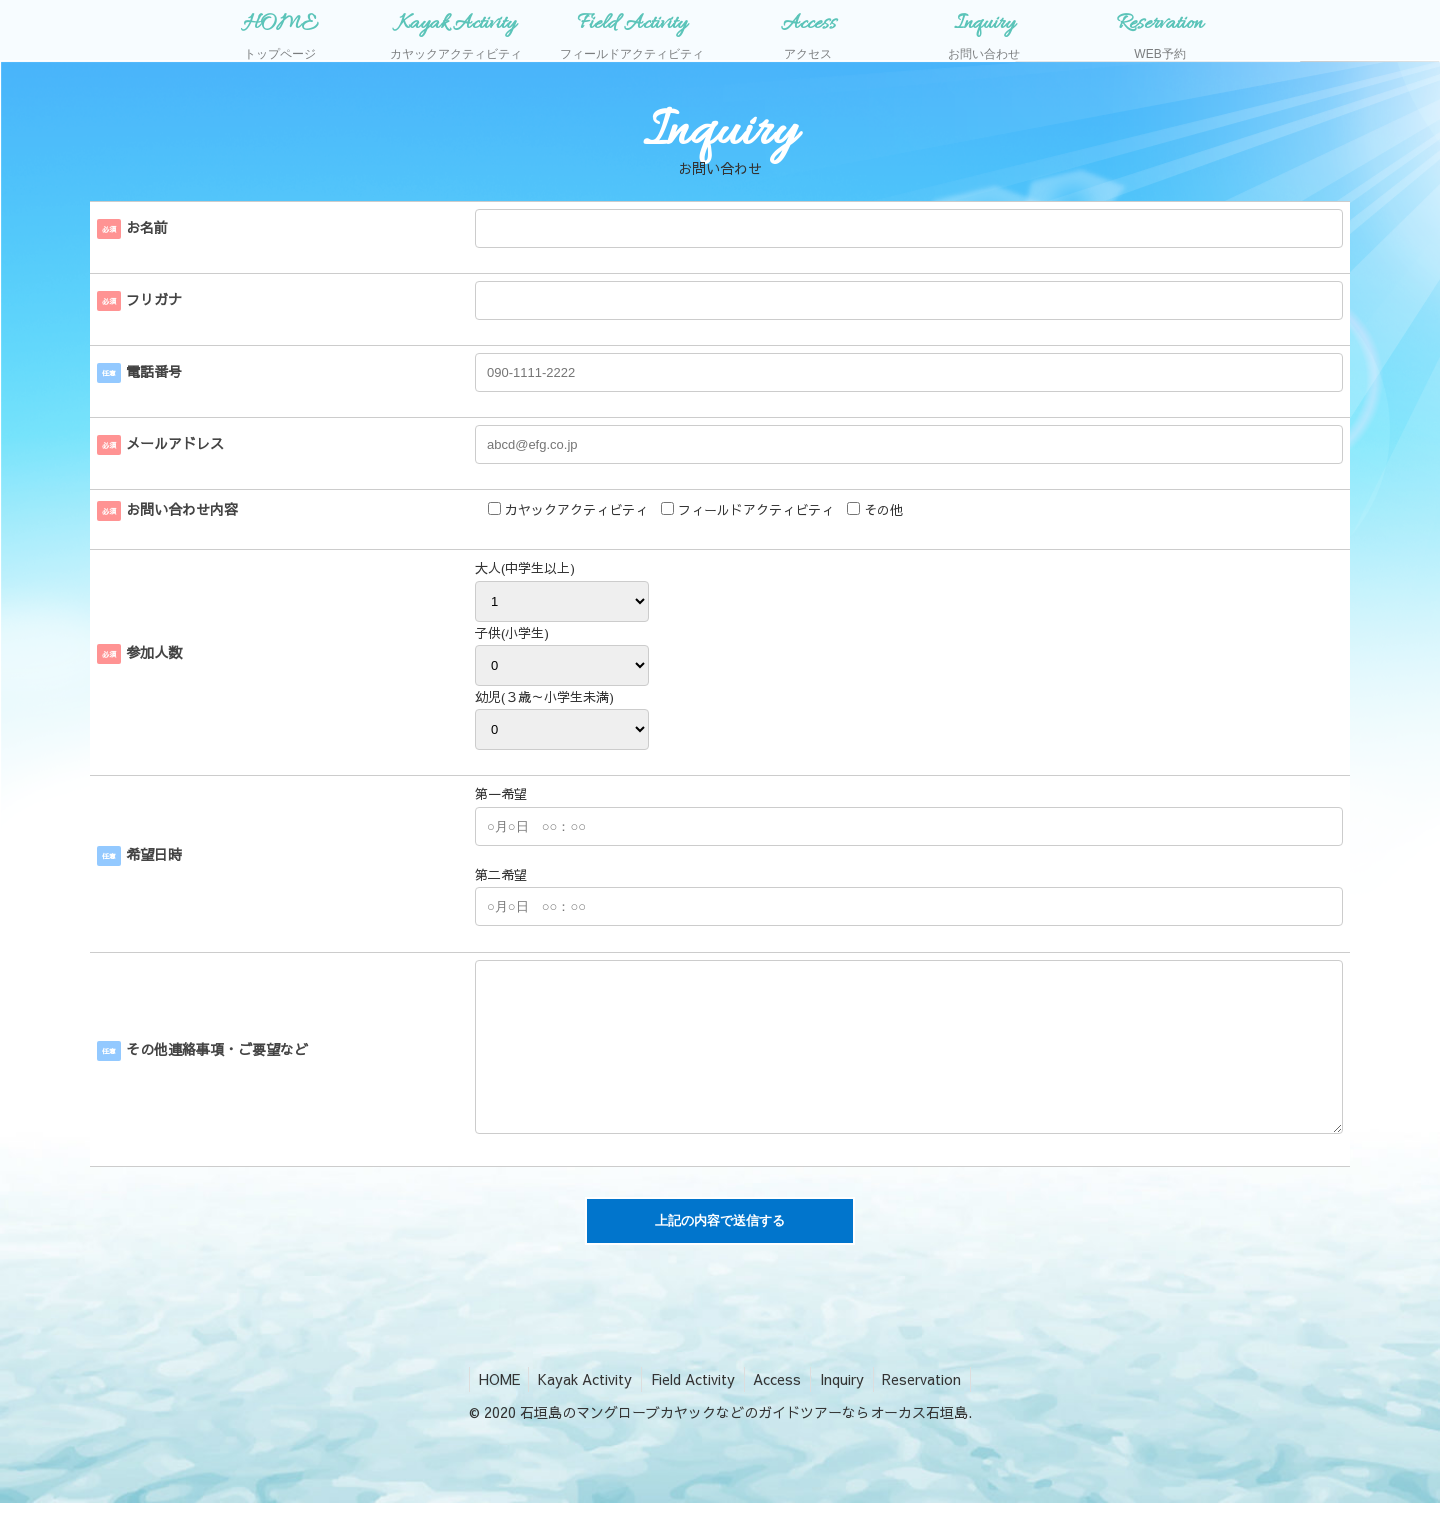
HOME (493, 1409)
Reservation (928, 1409)
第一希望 (501, 794)
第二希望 (501, 875)
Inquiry (846, 1409)
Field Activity (692, 1409)
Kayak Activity (582, 1409)
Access (779, 1409)
